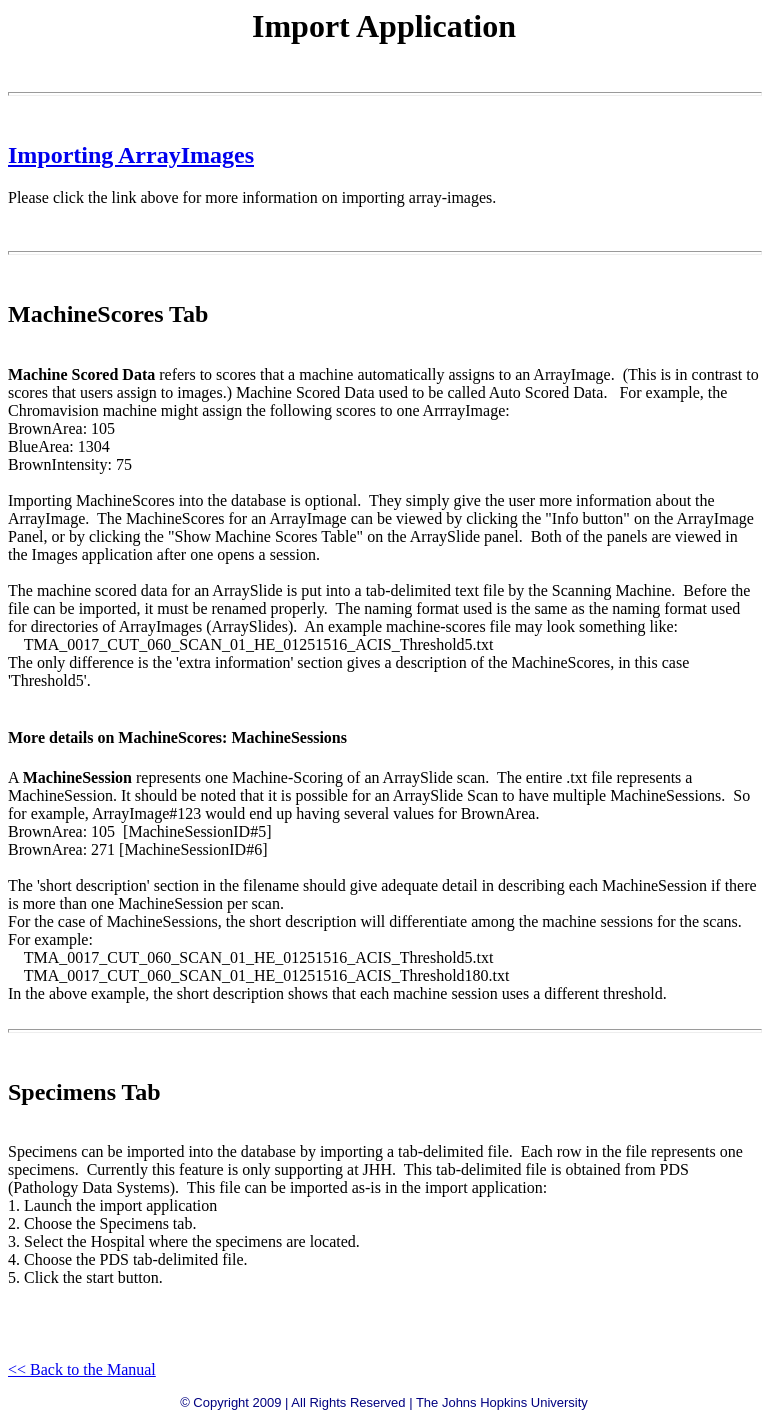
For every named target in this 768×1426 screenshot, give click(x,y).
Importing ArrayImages (131, 155)
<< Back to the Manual (82, 1369)
